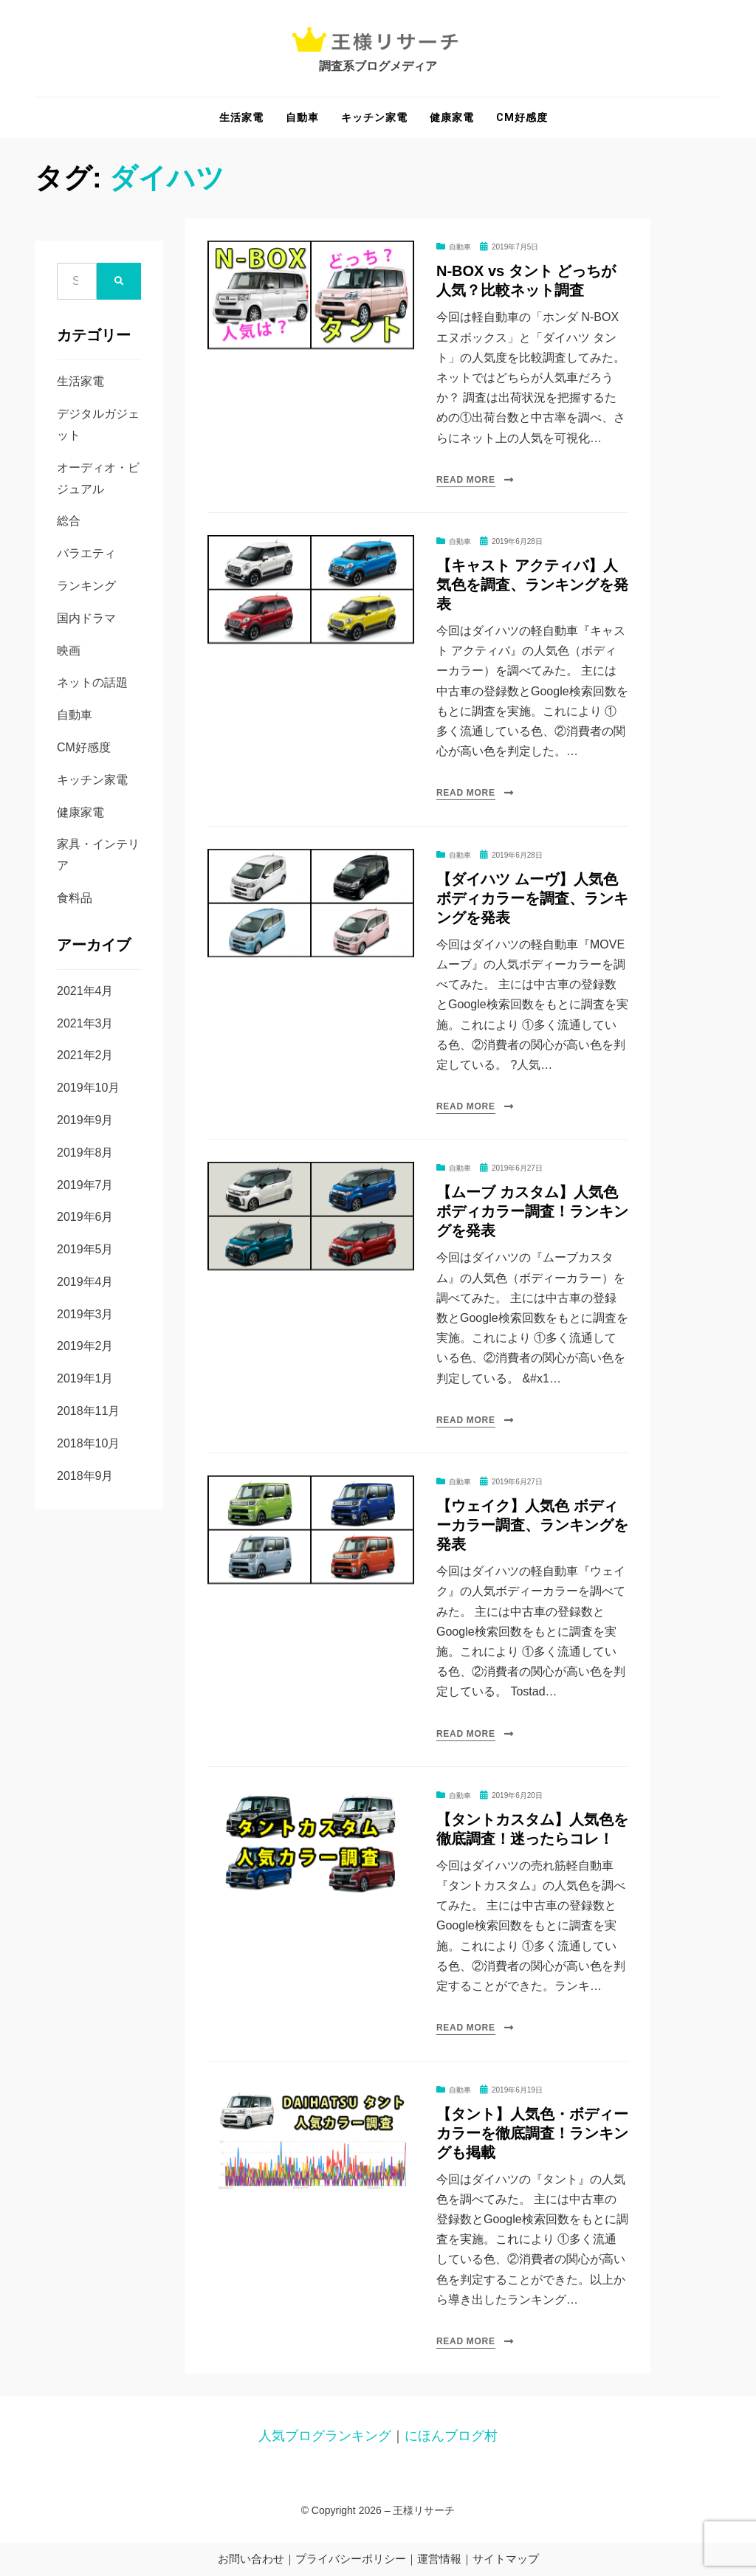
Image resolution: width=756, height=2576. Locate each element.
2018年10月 (88, 1443)
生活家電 (241, 117)
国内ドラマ (86, 618)
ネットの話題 (92, 682)
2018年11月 (88, 1411)
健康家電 (452, 117)
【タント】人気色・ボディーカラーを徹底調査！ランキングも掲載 (532, 2133)
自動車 (302, 117)
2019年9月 (85, 1120)
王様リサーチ (424, 2510)
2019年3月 (85, 1314)
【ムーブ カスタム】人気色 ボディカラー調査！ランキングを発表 (532, 1211)
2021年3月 (85, 1023)
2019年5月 (85, 1249)
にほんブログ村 (451, 2435)
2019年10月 (88, 1087)
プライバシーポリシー (350, 2558)
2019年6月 (85, 1216)
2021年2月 (85, 1055)
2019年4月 (85, 1281)
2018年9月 (85, 1476)
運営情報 (439, 2558)
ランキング (86, 585)
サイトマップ (505, 2558)
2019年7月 (85, 1185)
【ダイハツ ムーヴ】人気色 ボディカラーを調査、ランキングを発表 (532, 898)
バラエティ (86, 553)
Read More (465, 480)
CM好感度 (522, 117)
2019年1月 (85, 1378)
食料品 (74, 898)
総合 (68, 520)
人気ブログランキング (324, 2435)
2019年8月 (85, 1152)
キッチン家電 (374, 117)
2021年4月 (85, 991)
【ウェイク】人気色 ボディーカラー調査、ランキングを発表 (532, 1525)
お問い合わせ (251, 2558)
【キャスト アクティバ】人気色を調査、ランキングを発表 (532, 584)
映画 (68, 650)
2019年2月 (85, 1346)
